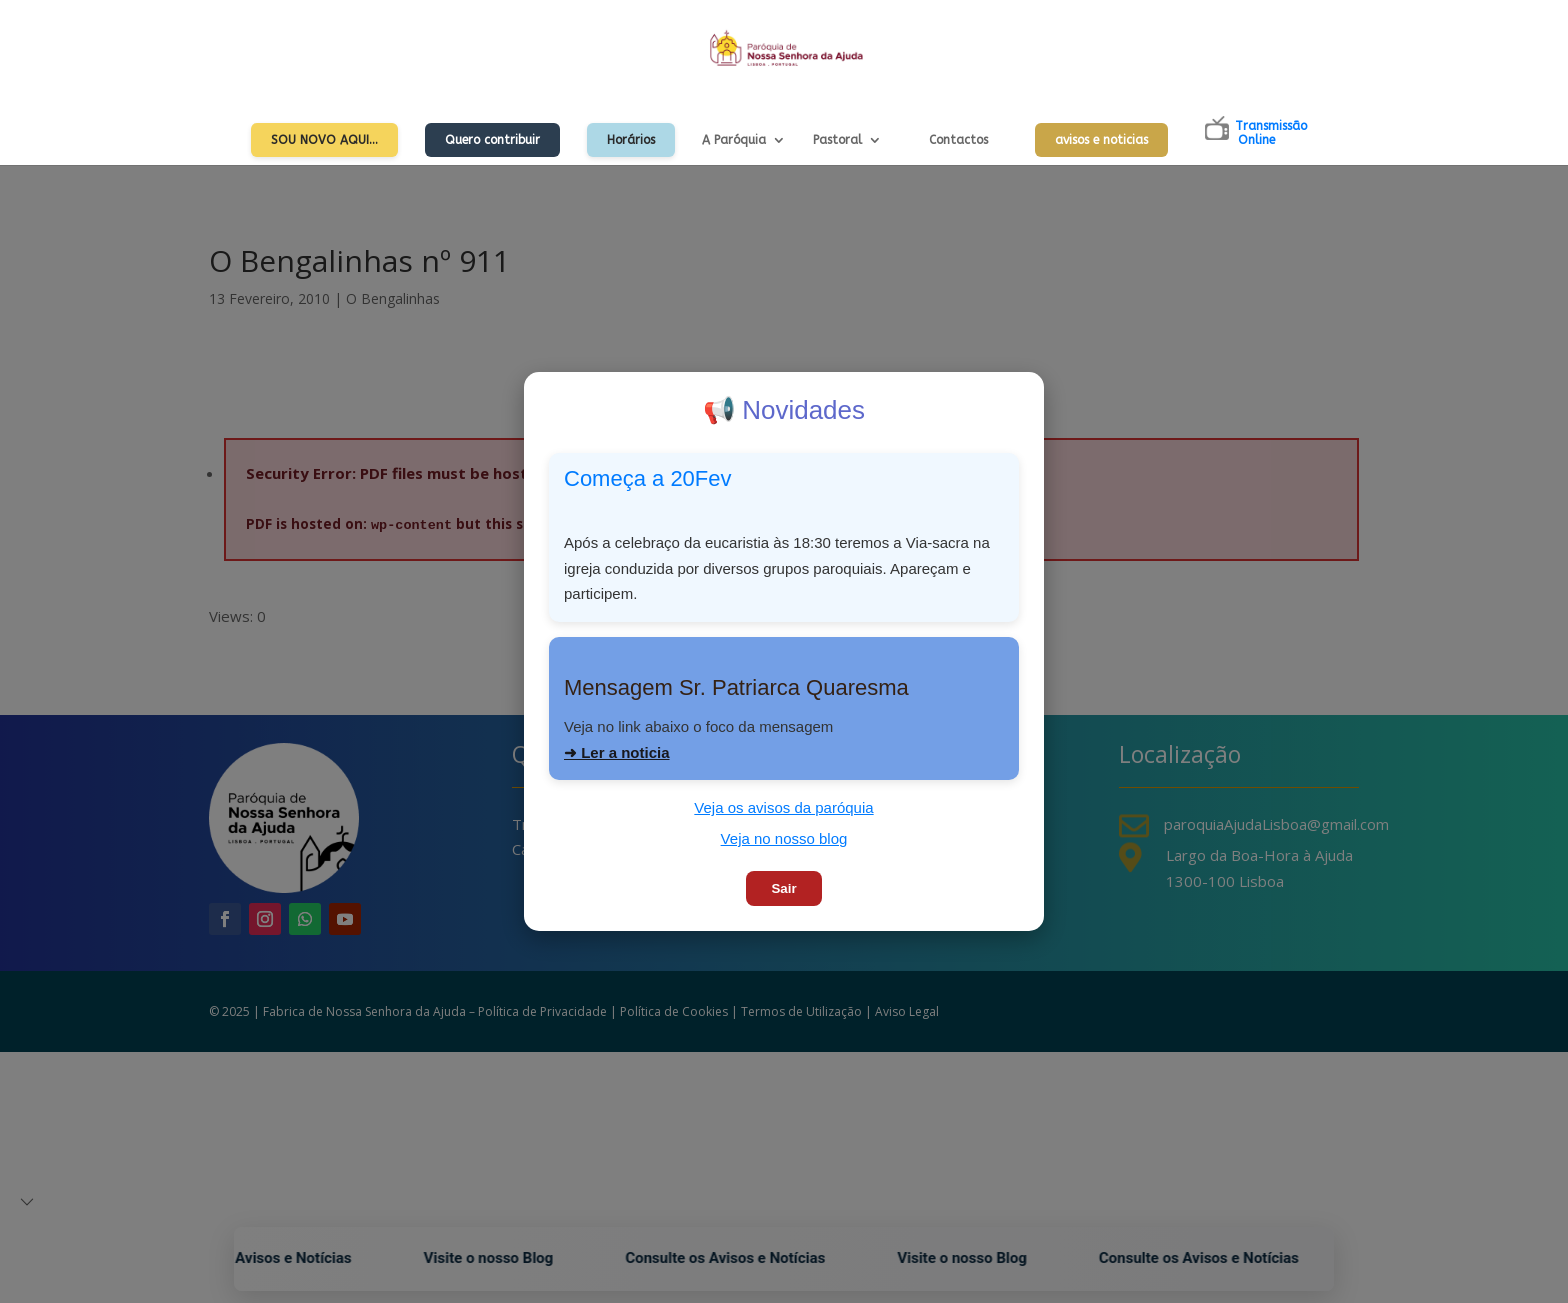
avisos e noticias (1101, 140)
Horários (631, 140)
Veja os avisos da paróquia (783, 807)
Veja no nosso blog (784, 838)
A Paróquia (734, 140)
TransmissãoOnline (1271, 133)
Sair (783, 888)
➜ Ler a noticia (617, 752)
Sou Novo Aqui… (324, 140)
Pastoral (837, 140)
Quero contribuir (492, 140)
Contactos (958, 140)
